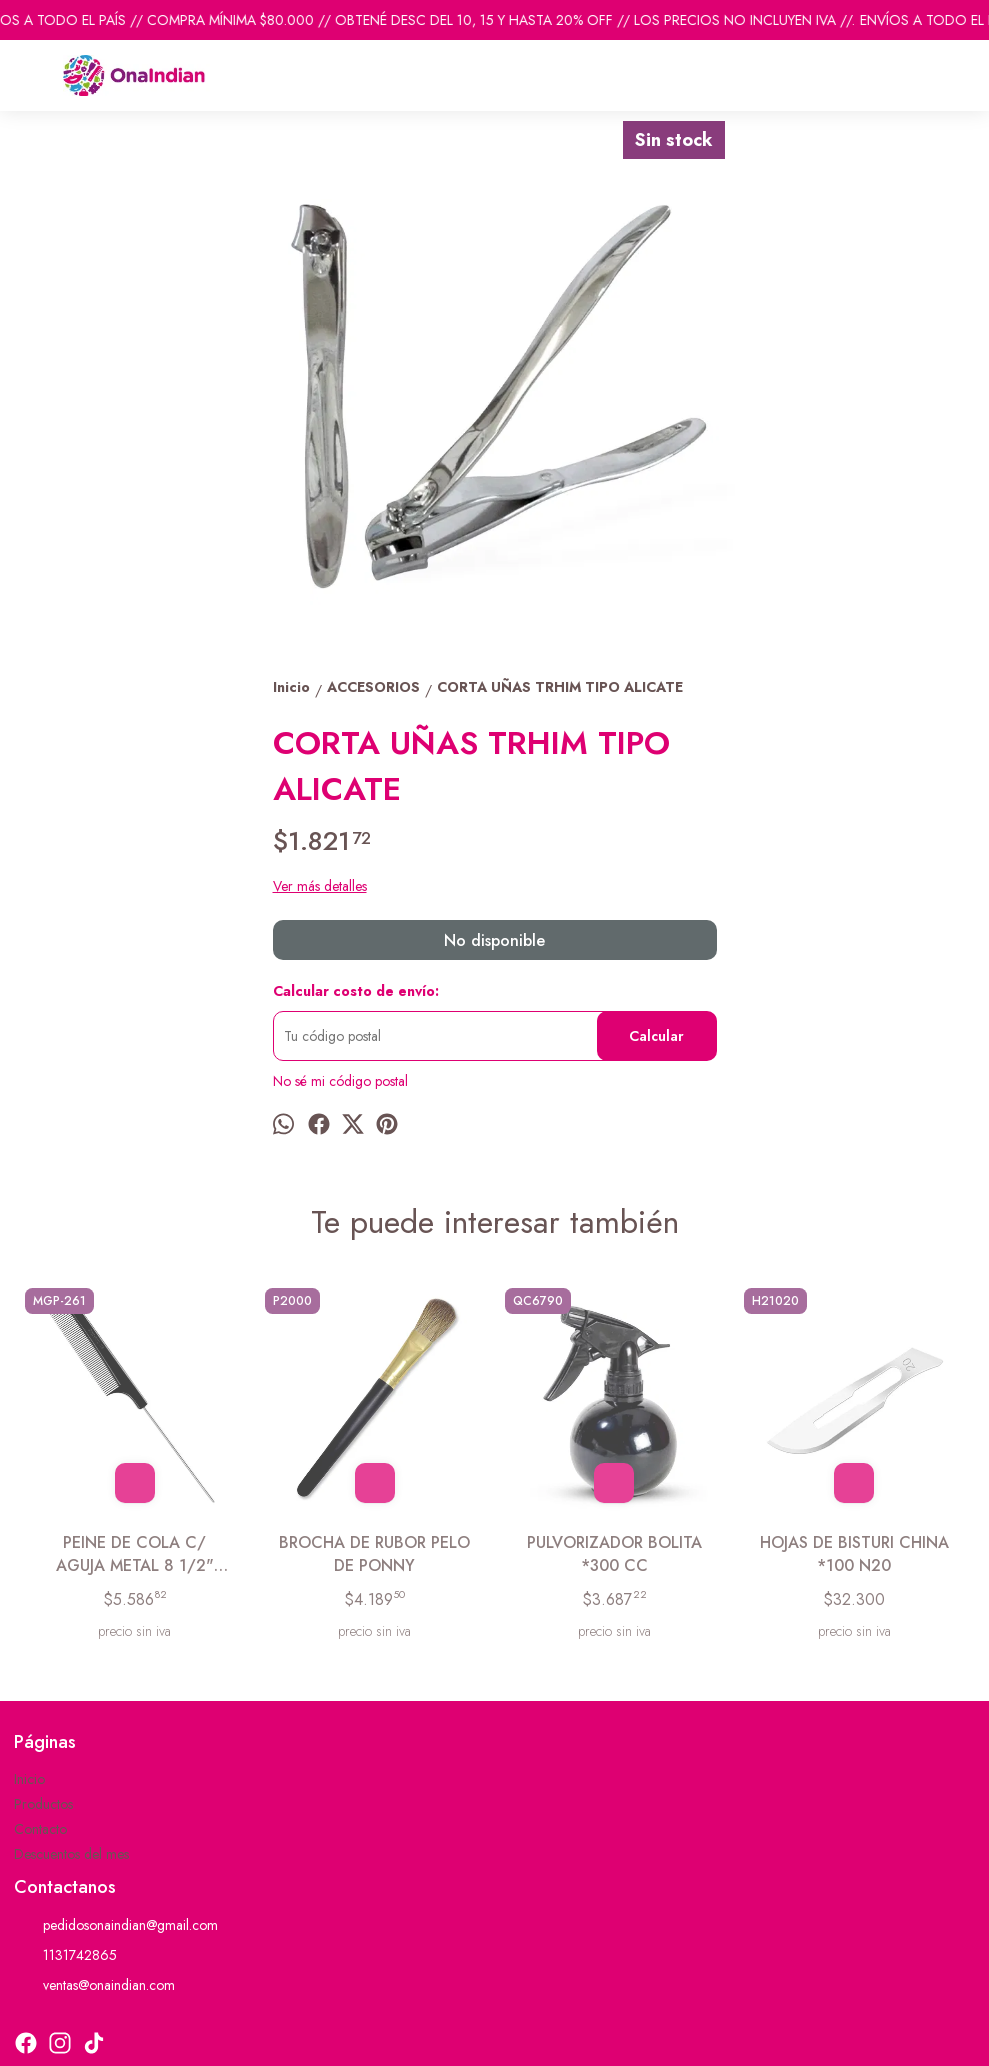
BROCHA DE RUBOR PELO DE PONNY (374, 1554)
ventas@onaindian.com (94, 1986)
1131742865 (65, 1956)
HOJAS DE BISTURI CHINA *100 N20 (854, 1554)
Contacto (40, 1829)
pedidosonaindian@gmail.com (116, 1926)
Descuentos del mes (71, 1854)
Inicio (29, 1779)
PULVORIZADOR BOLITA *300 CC (614, 1554)
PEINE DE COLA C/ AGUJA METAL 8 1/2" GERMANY (135, 1554)
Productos (43, 1804)
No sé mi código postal (340, 1081)
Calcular (656, 1036)
